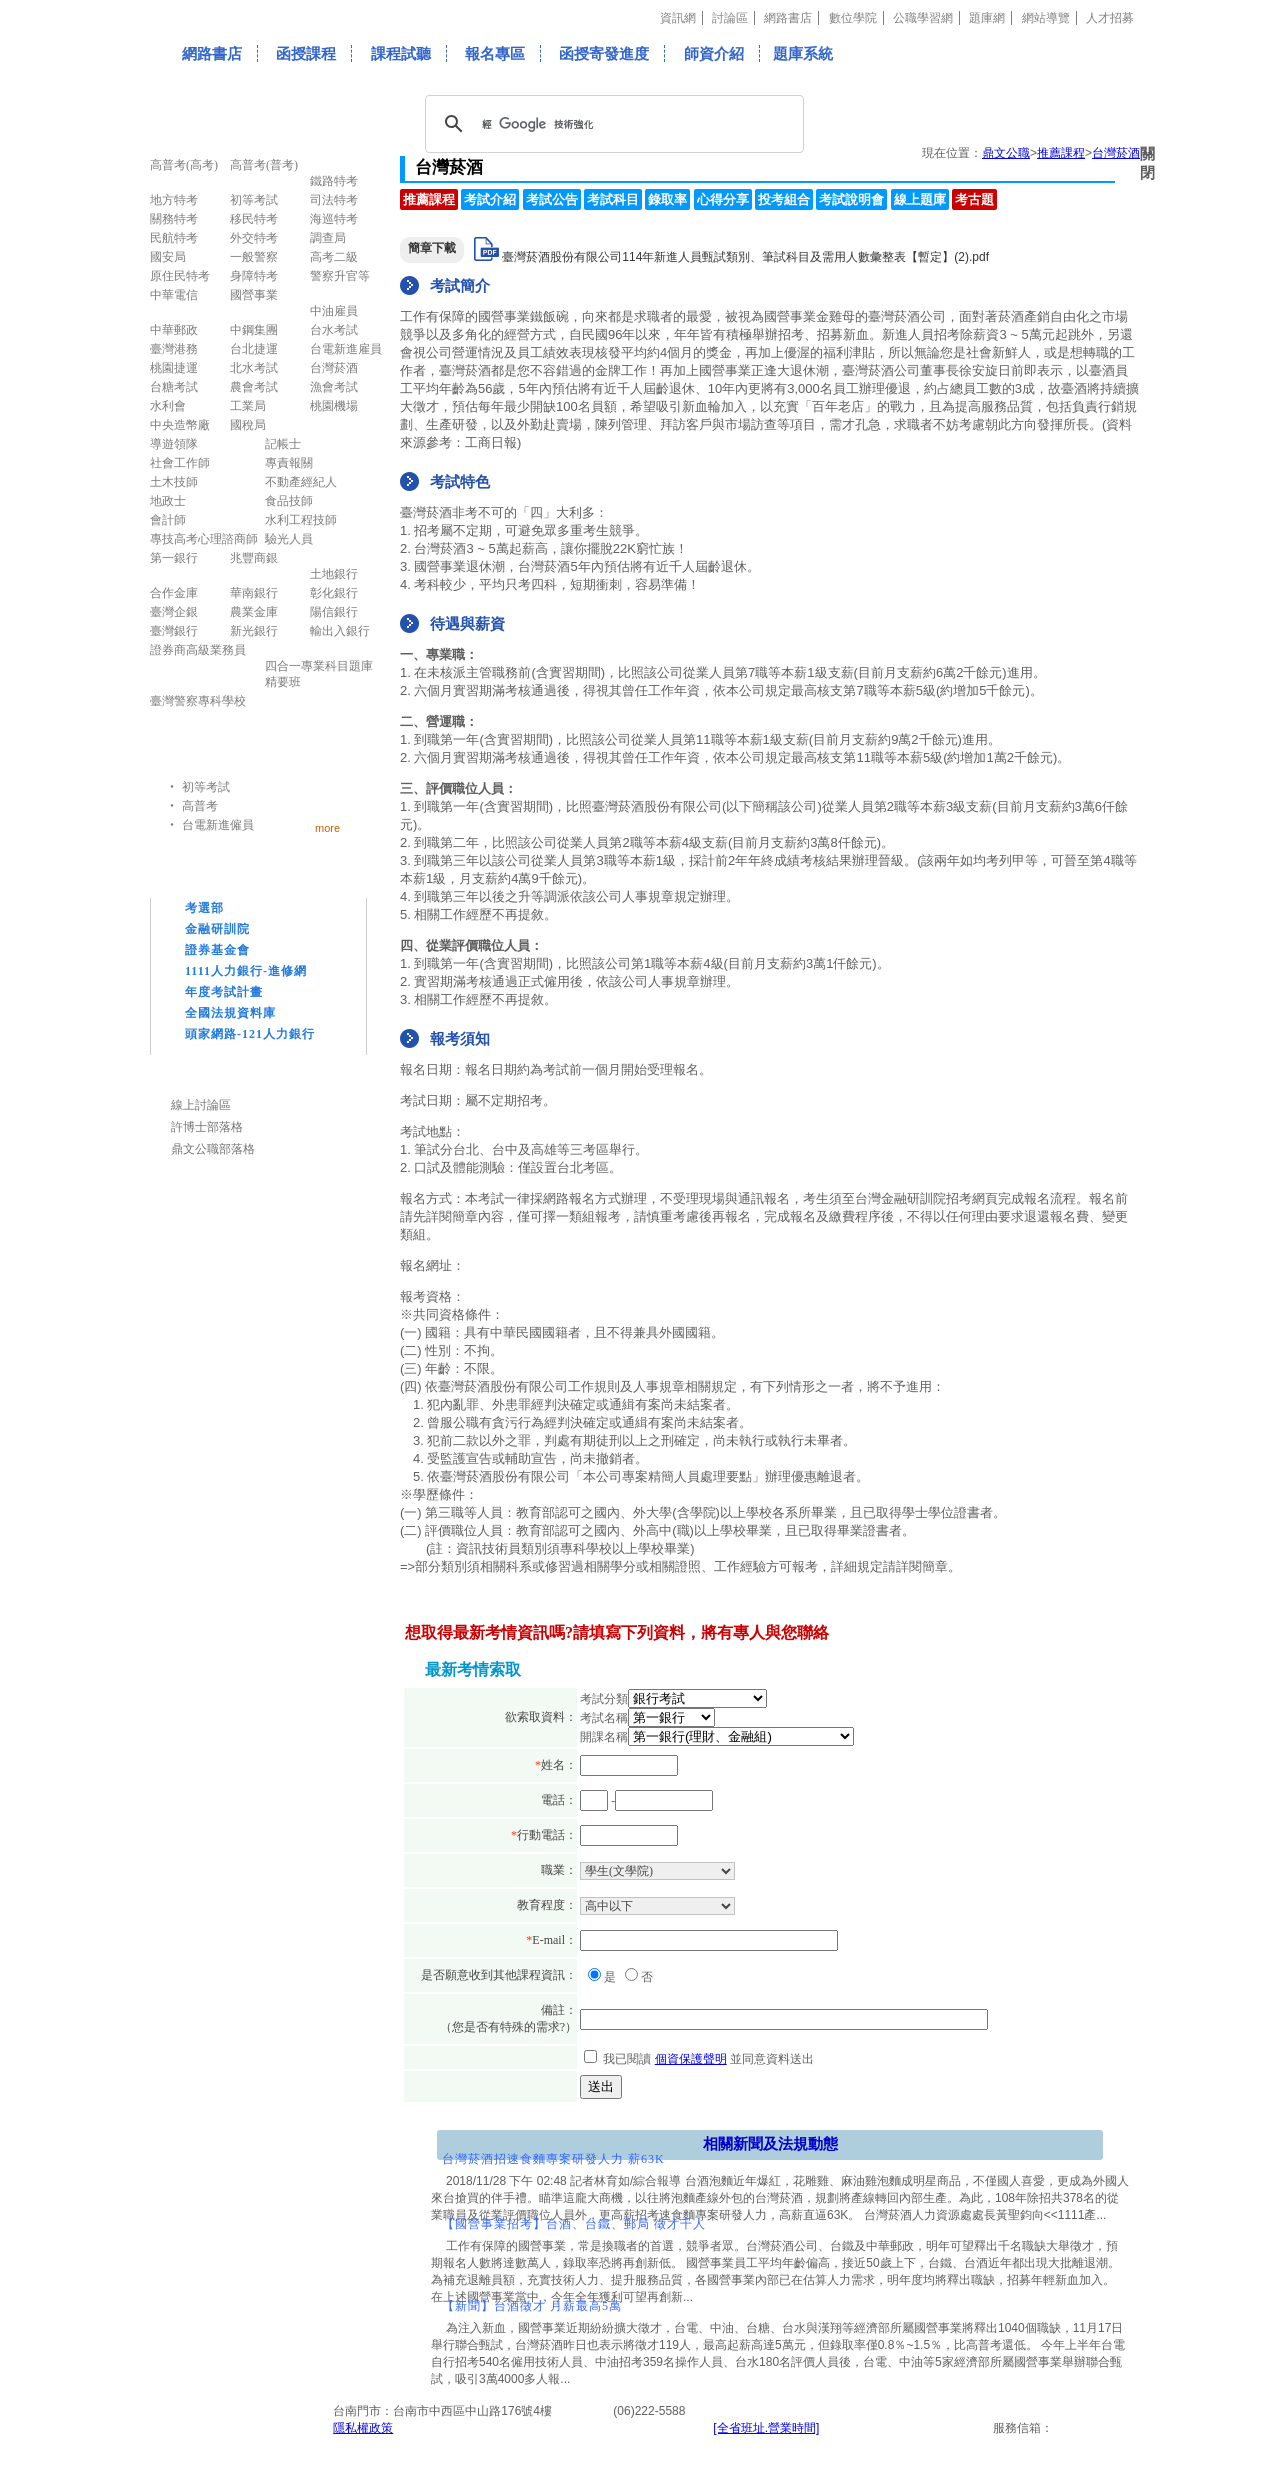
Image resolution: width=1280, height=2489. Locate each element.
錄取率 (667, 199)
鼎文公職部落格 (213, 1149)
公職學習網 (923, 18)
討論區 (730, 18)
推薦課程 (1061, 153)
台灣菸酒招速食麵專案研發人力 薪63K (553, 2159)
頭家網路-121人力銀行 (250, 1034)
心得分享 (723, 199)
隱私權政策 (363, 2428)
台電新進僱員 (218, 825)
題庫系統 (803, 53)
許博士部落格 (207, 1127)
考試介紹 (490, 199)
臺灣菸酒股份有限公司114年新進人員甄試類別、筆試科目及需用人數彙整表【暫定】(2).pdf (745, 257)
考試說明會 (851, 199)
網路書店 (788, 18)
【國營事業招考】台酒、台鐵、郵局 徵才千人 (574, 2224)
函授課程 (306, 53)
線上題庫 (920, 199)
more (327, 827)
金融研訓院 (217, 929)
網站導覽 (1046, 18)
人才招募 (1110, 18)
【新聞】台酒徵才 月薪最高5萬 (532, 2306)
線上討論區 (201, 1105)
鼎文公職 (1006, 153)
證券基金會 (217, 950)
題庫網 (987, 18)
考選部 (204, 908)
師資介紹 (714, 53)
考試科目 (613, 199)
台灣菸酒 (1116, 153)
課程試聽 (401, 53)
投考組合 (784, 199)
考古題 (974, 199)
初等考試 (206, 787)
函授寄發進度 (604, 53)
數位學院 (853, 18)
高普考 (200, 806)
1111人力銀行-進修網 (246, 971)
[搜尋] (611, 124)
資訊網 (678, 18)
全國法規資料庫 (230, 1013)
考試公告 (552, 199)
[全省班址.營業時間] (766, 2428)
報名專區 (495, 53)
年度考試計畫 (224, 992)
